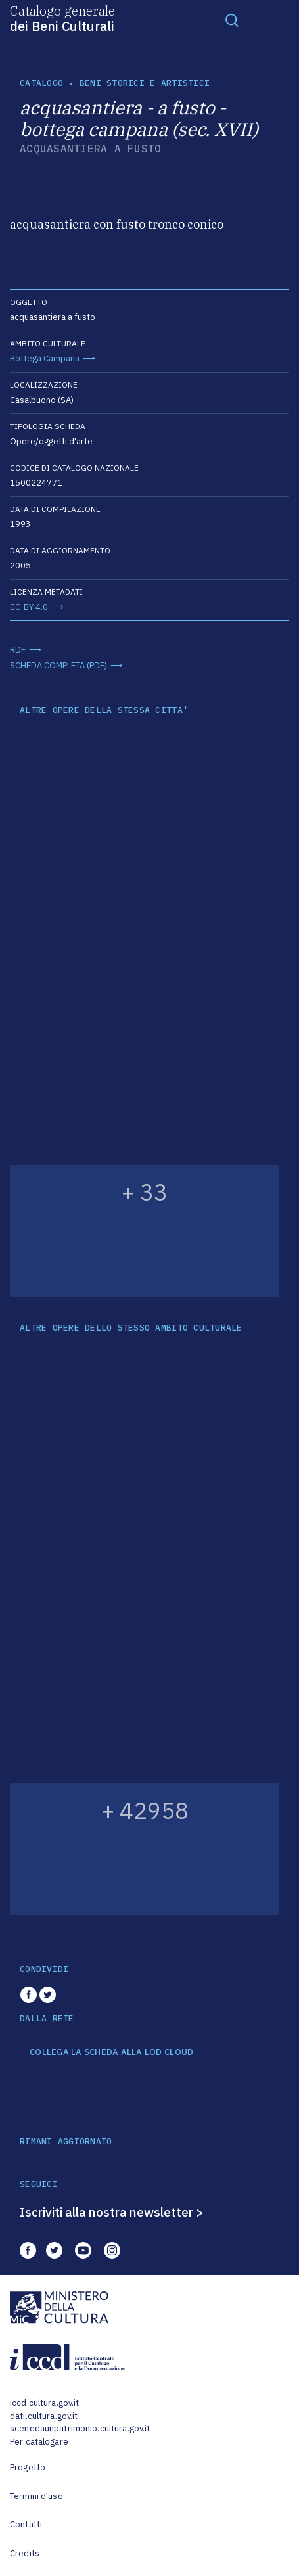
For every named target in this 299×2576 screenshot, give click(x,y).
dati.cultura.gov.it (44, 2416)
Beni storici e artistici (145, 83)
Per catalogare (39, 2441)
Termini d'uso (36, 2496)
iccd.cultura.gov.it (44, 2402)
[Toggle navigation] (232, 20)
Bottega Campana (45, 358)
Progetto (27, 2467)
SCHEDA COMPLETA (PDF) (58, 665)
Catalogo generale (62, 18)
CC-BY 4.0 (29, 606)
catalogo (41, 83)
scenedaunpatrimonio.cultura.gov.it (80, 2428)
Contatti (26, 2524)
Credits (24, 2553)
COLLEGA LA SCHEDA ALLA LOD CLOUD (111, 2052)
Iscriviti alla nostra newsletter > (112, 2212)
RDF (18, 649)
